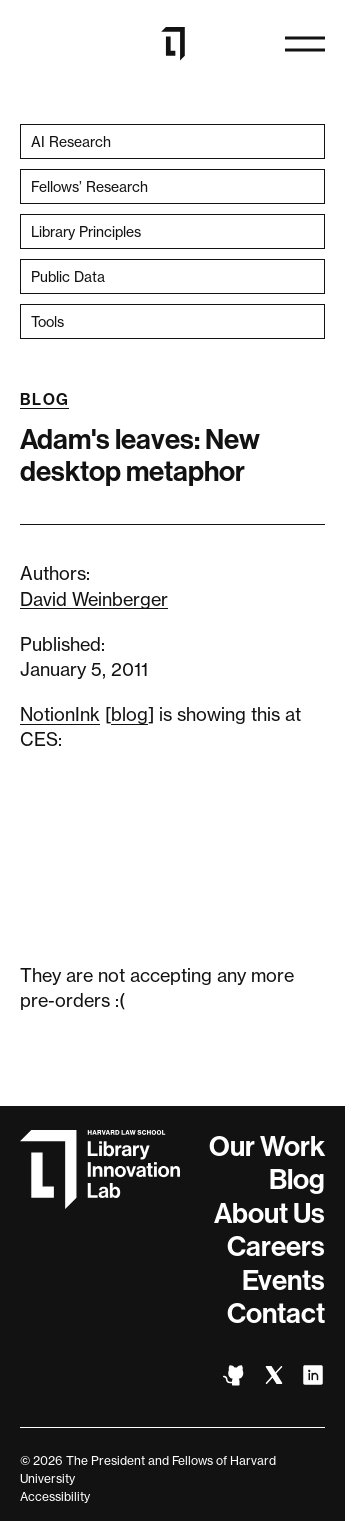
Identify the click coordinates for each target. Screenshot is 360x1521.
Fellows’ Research (89, 186)
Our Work (267, 1146)
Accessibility (55, 1496)
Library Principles (86, 231)
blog (129, 714)
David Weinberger (94, 599)
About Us (269, 1213)
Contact (276, 1313)
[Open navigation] (305, 44)
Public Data (68, 276)
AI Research (71, 141)
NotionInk (60, 714)
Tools (47, 321)
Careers (276, 1246)
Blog (44, 399)
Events (283, 1280)
